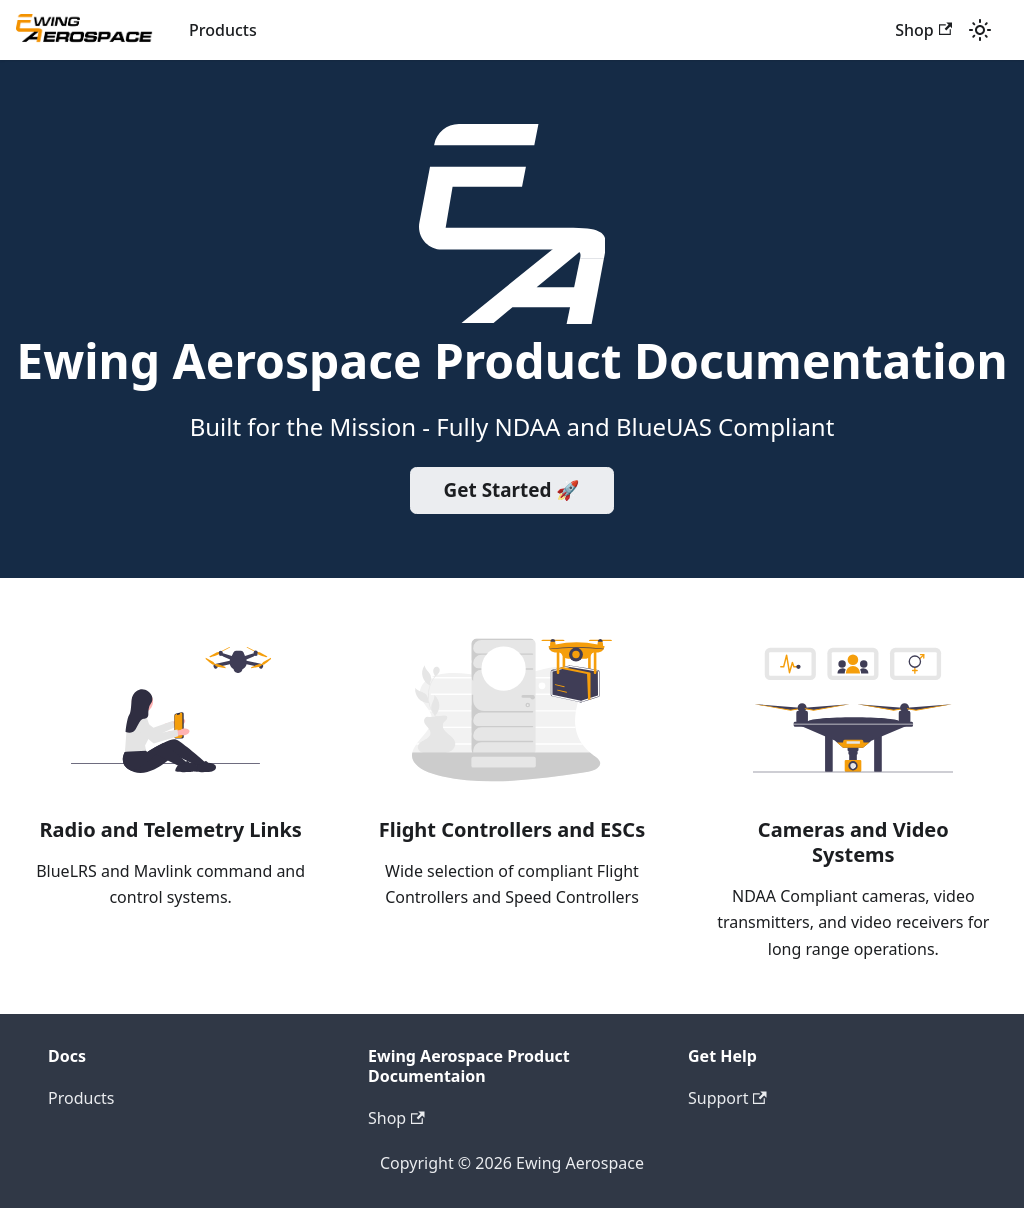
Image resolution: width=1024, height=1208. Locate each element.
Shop (923, 30)
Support (727, 1098)
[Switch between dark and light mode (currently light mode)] (980, 30)
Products (223, 30)
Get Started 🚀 (512, 490)
